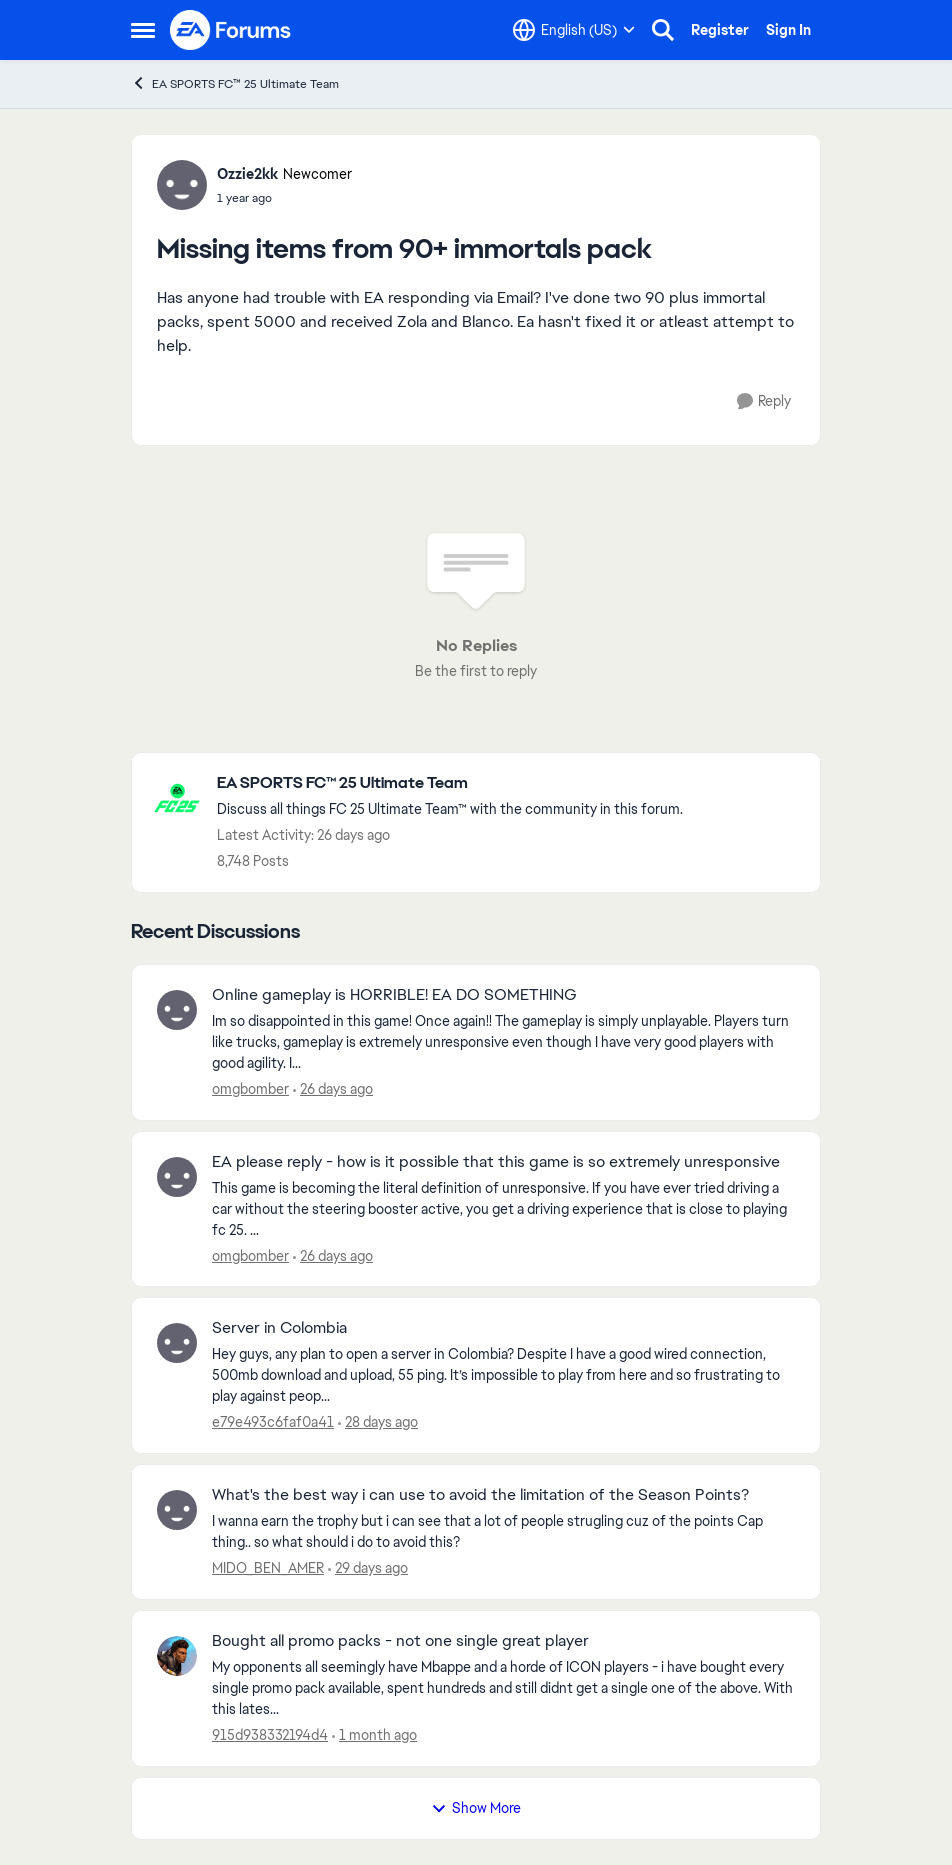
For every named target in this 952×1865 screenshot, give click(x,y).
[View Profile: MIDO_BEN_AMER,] (177, 1510)
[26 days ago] (333, 1089)
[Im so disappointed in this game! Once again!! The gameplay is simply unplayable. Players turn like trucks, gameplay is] (503, 1042)
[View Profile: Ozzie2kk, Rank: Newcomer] (182, 185)
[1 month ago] (374, 1735)
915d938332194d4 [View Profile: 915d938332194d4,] (270, 1735)
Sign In (788, 30)
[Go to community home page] (231, 30)
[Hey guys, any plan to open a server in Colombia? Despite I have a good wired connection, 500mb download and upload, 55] (503, 1375)
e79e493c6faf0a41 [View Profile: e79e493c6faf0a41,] (273, 1422)
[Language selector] (574, 30)
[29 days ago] (368, 1568)
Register (720, 30)
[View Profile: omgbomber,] (177, 1010)
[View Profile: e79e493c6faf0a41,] (177, 1343)
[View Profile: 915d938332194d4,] (177, 1656)
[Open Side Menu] (143, 30)
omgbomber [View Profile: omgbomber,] (250, 1089)
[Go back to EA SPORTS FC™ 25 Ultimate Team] (450, 783)
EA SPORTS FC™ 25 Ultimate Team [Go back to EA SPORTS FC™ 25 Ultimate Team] (235, 83)
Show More (476, 1808)
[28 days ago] (378, 1422)
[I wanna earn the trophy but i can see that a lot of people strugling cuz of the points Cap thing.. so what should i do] (503, 1532)
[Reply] (764, 401)
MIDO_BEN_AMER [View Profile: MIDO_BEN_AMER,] (268, 1568)
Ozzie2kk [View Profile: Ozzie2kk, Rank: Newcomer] (247, 174)
